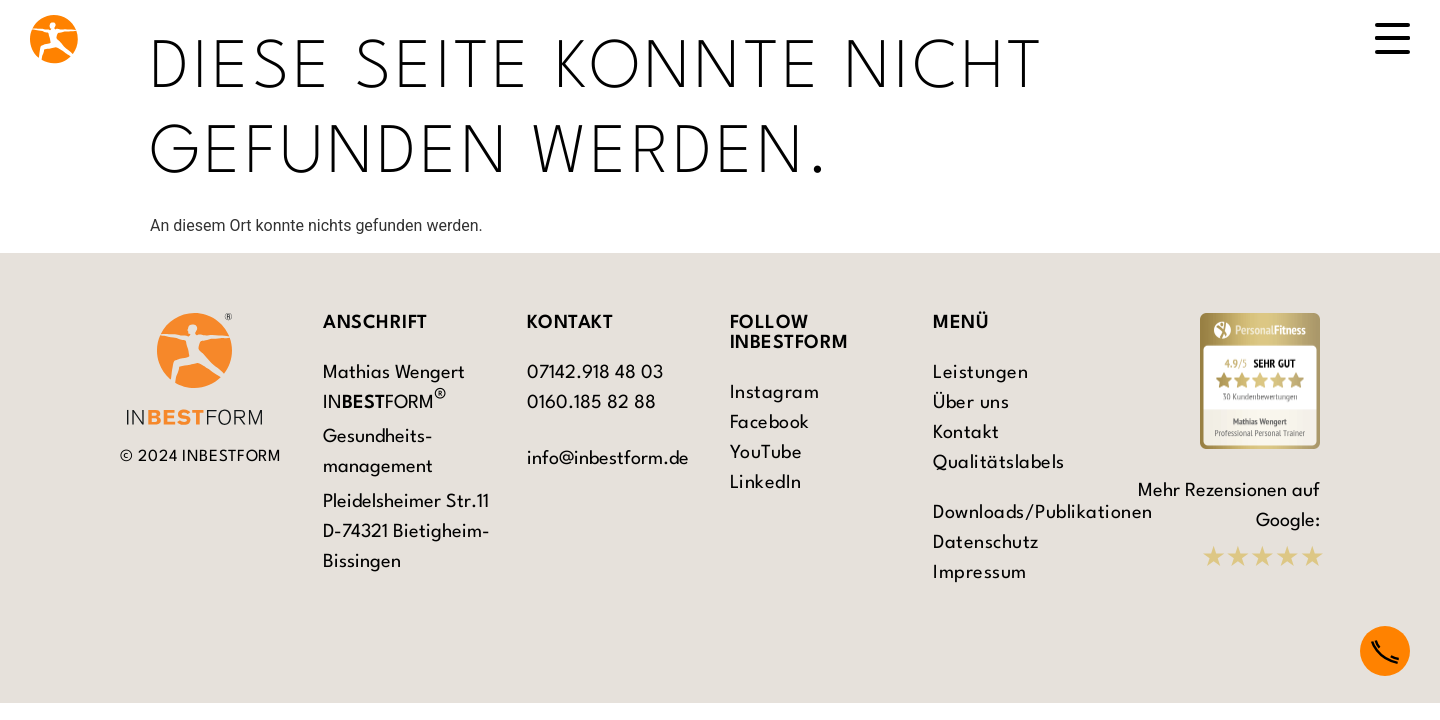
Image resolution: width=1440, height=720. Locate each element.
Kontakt (966, 433)
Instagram (775, 393)
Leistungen (980, 373)
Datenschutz (986, 543)
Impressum (980, 573)
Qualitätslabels (999, 463)
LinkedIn (766, 483)
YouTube (766, 453)
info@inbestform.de (608, 459)
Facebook (770, 423)
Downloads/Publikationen (1024, 513)
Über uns (971, 403)
